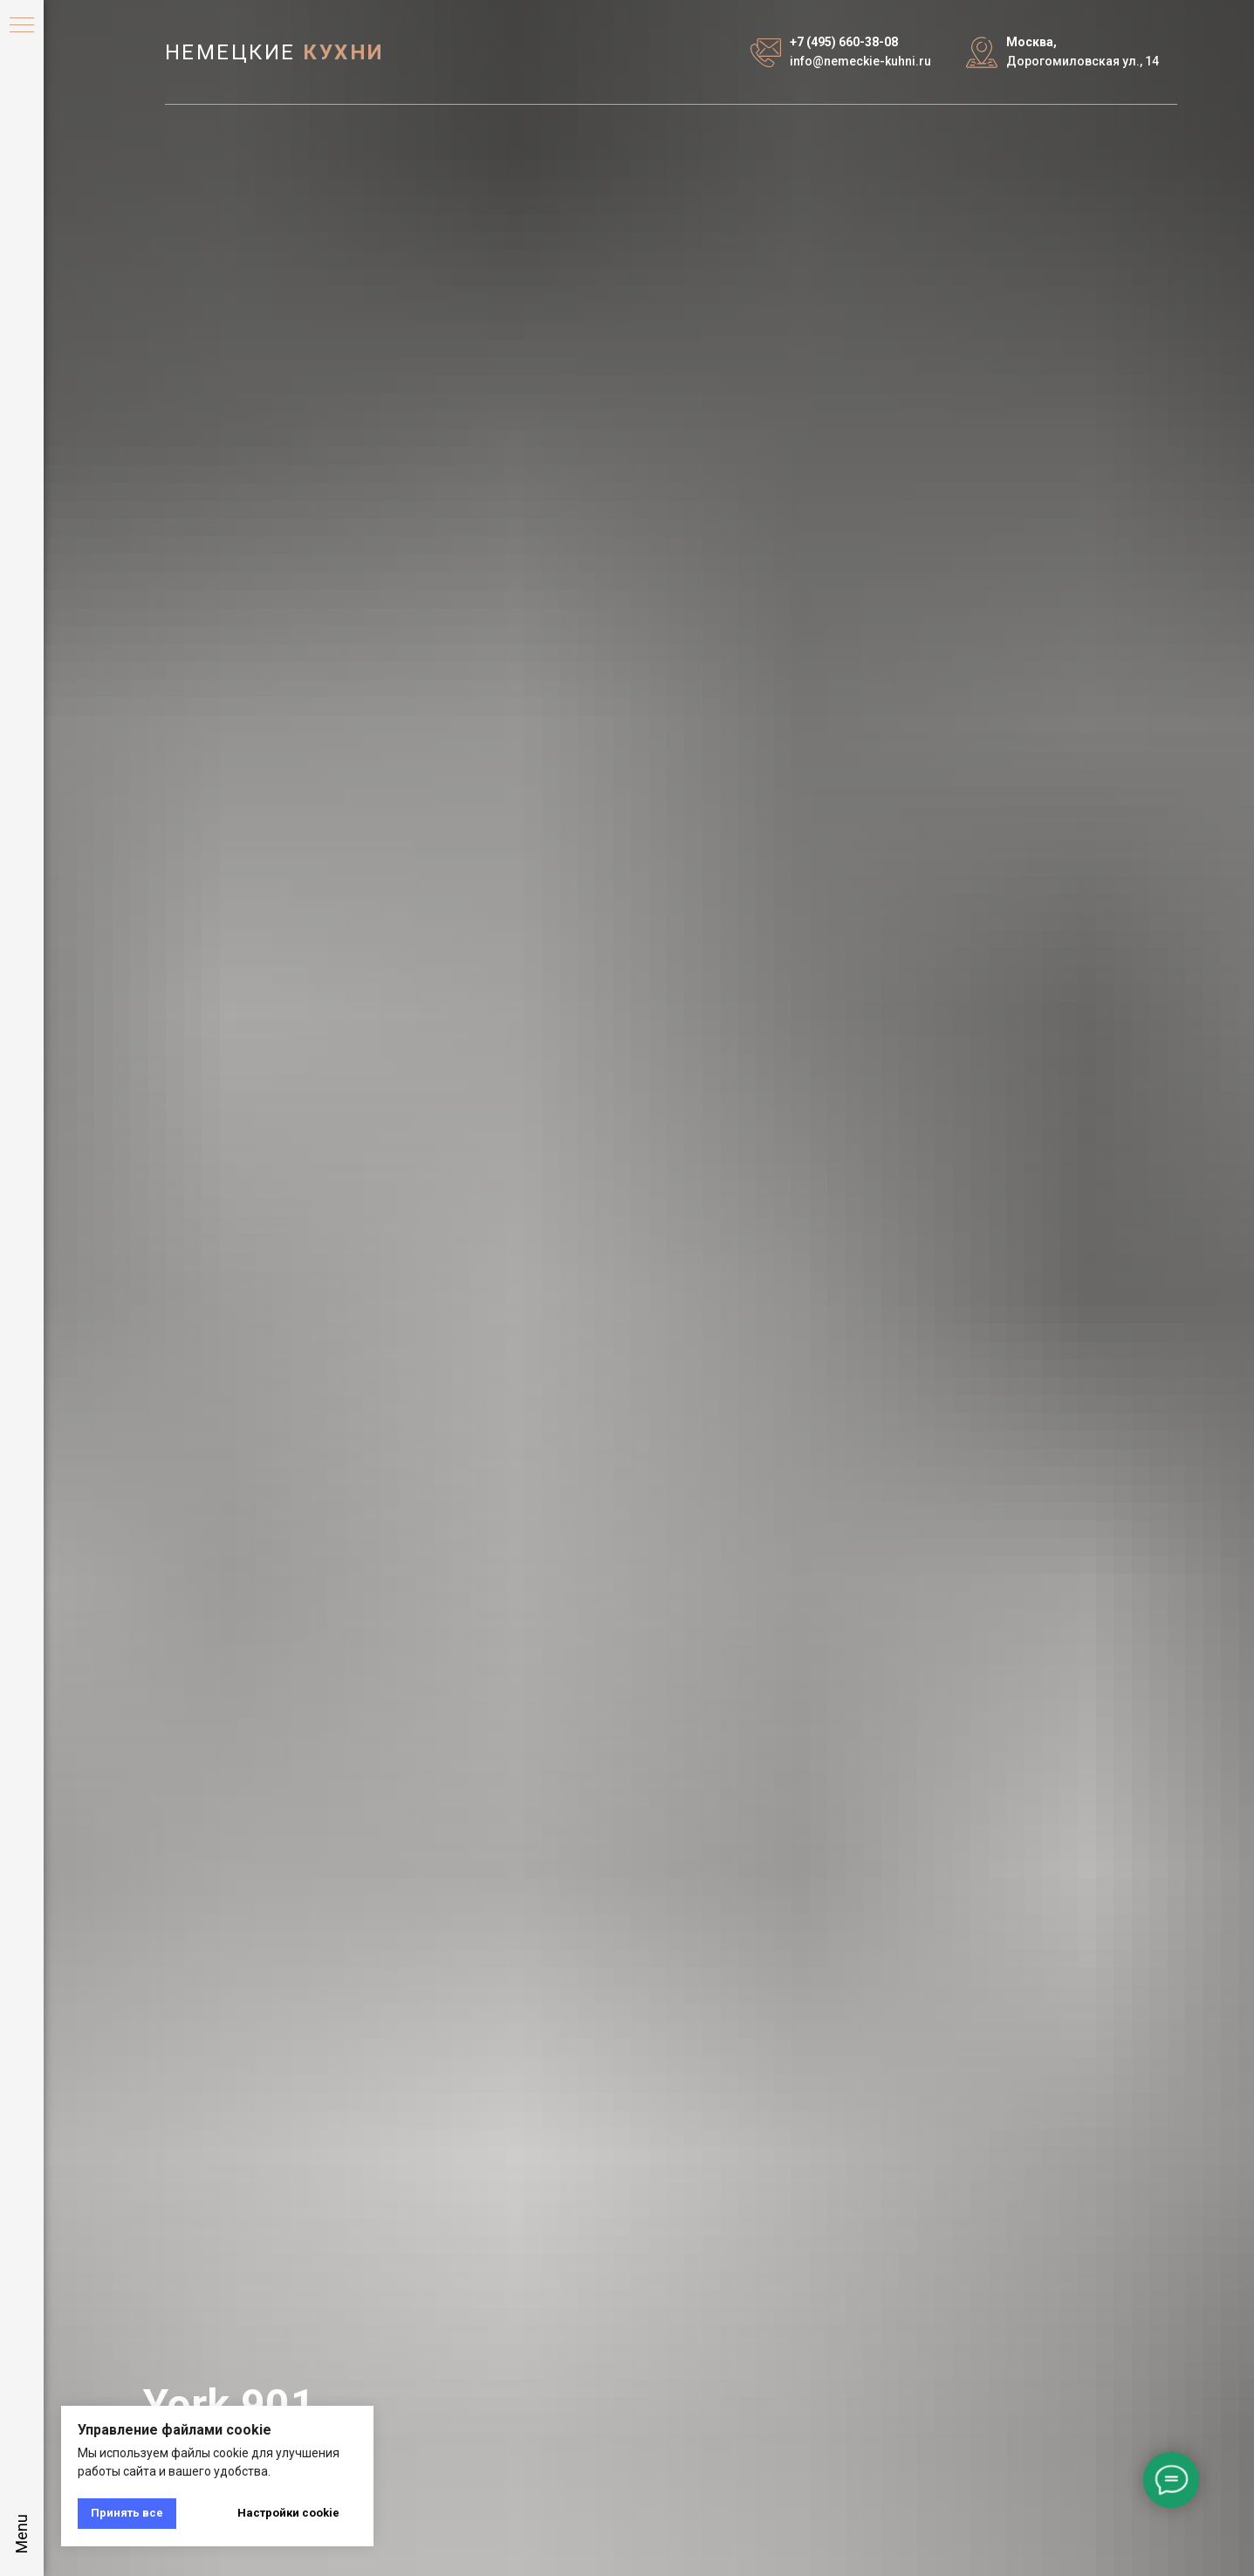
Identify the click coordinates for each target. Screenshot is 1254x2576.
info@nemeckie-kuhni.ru (860, 61)
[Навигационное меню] (22, 26)
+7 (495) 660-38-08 (844, 42)
